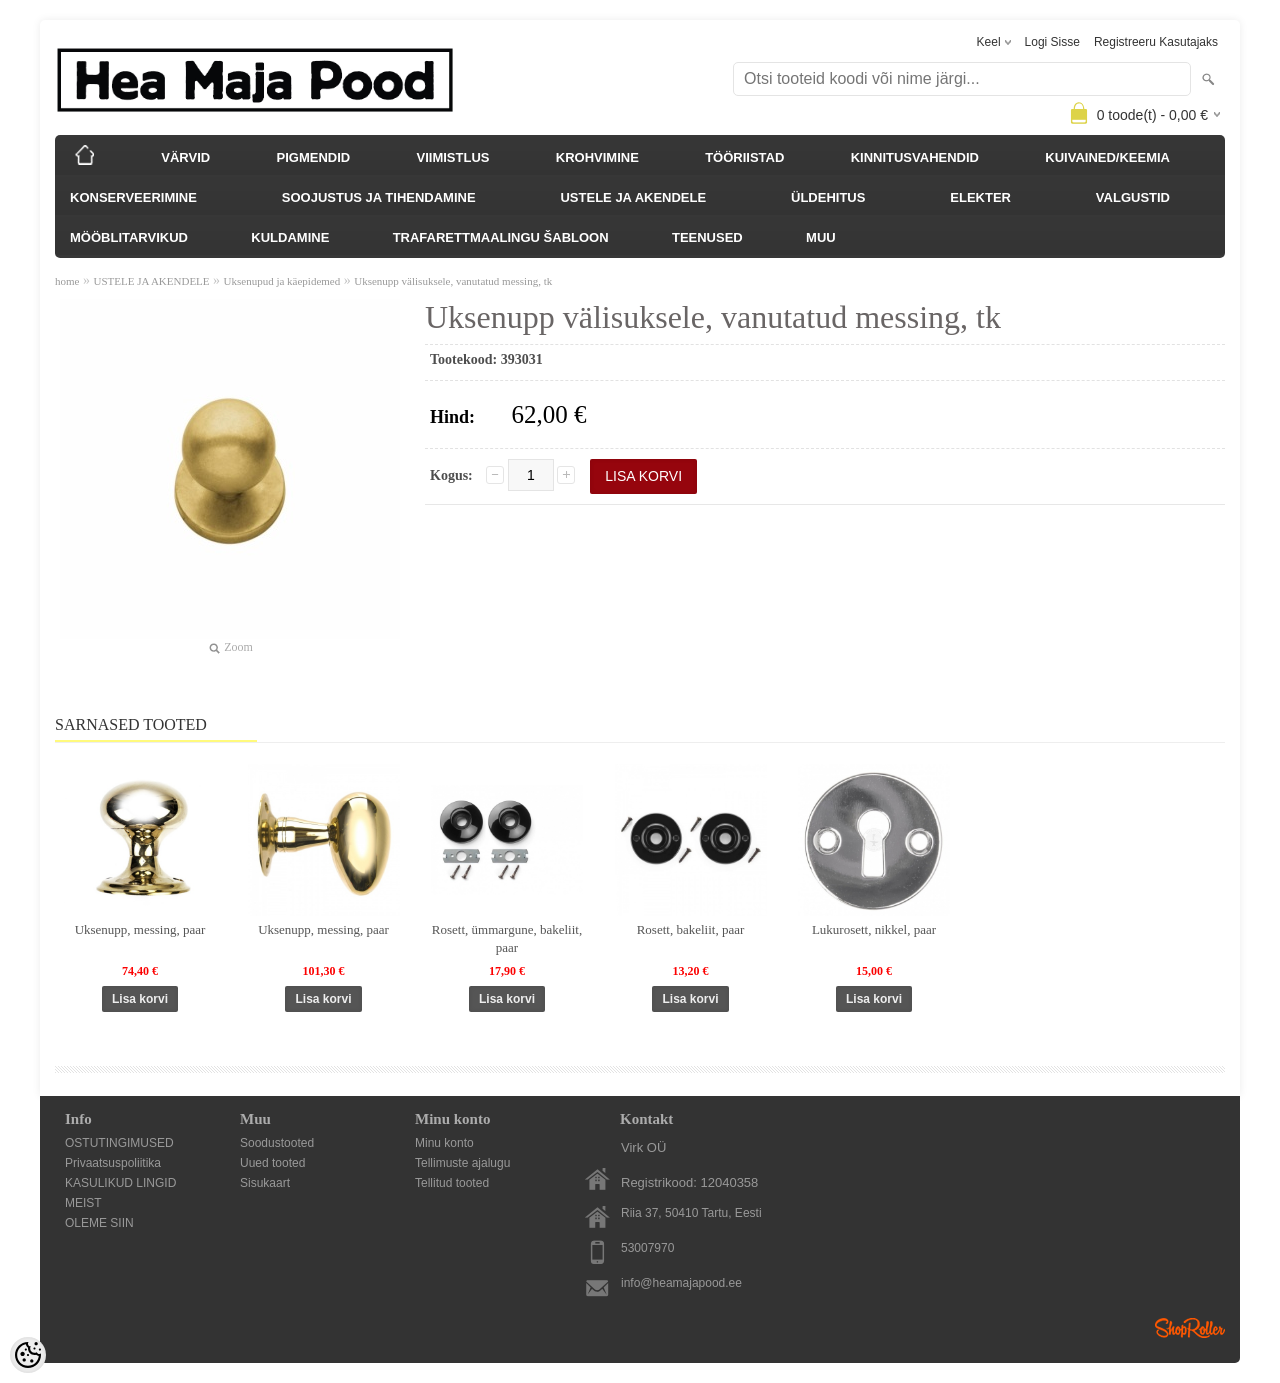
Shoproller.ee (1190, 1328)
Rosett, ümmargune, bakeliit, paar (507, 938)
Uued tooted (272, 1163)
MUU (821, 237)
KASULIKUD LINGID (120, 1183)
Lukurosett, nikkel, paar (874, 929)
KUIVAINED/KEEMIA (1107, 157)
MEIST (83, 1203)
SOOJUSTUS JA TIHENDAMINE (379, 197)
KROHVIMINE (597, 157)
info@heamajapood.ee (681, 1283)
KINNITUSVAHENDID (915, 157)
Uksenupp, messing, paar (140, 929)
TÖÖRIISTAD (744, 157)
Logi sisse (1052, 42)
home (67, 281)
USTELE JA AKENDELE (633, 197)
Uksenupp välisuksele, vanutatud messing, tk (453, 281)
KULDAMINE (290, 237)
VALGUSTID (1133, 197)
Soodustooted (277, 1143)
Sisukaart (265, 1183)
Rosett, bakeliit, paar (691, 929)
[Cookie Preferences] (28, 1355)
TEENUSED (707, 237)
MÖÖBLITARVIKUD (129, 237)
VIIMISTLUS (453, 157)
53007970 (647, 1248)
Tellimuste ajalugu (462, 1163)
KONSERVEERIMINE (133, 197)
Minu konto (444, 1143)
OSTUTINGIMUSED (119, 1143)
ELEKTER (980, 197)
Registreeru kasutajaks (1156, 42)
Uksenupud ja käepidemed (282, 281)
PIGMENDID (314, 157)
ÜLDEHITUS (828, 197)
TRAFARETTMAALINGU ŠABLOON (501, 237)
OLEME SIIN (99, 1223)
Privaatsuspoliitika (113, 1163)
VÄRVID (185, 157)
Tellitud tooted (452, 1183)
